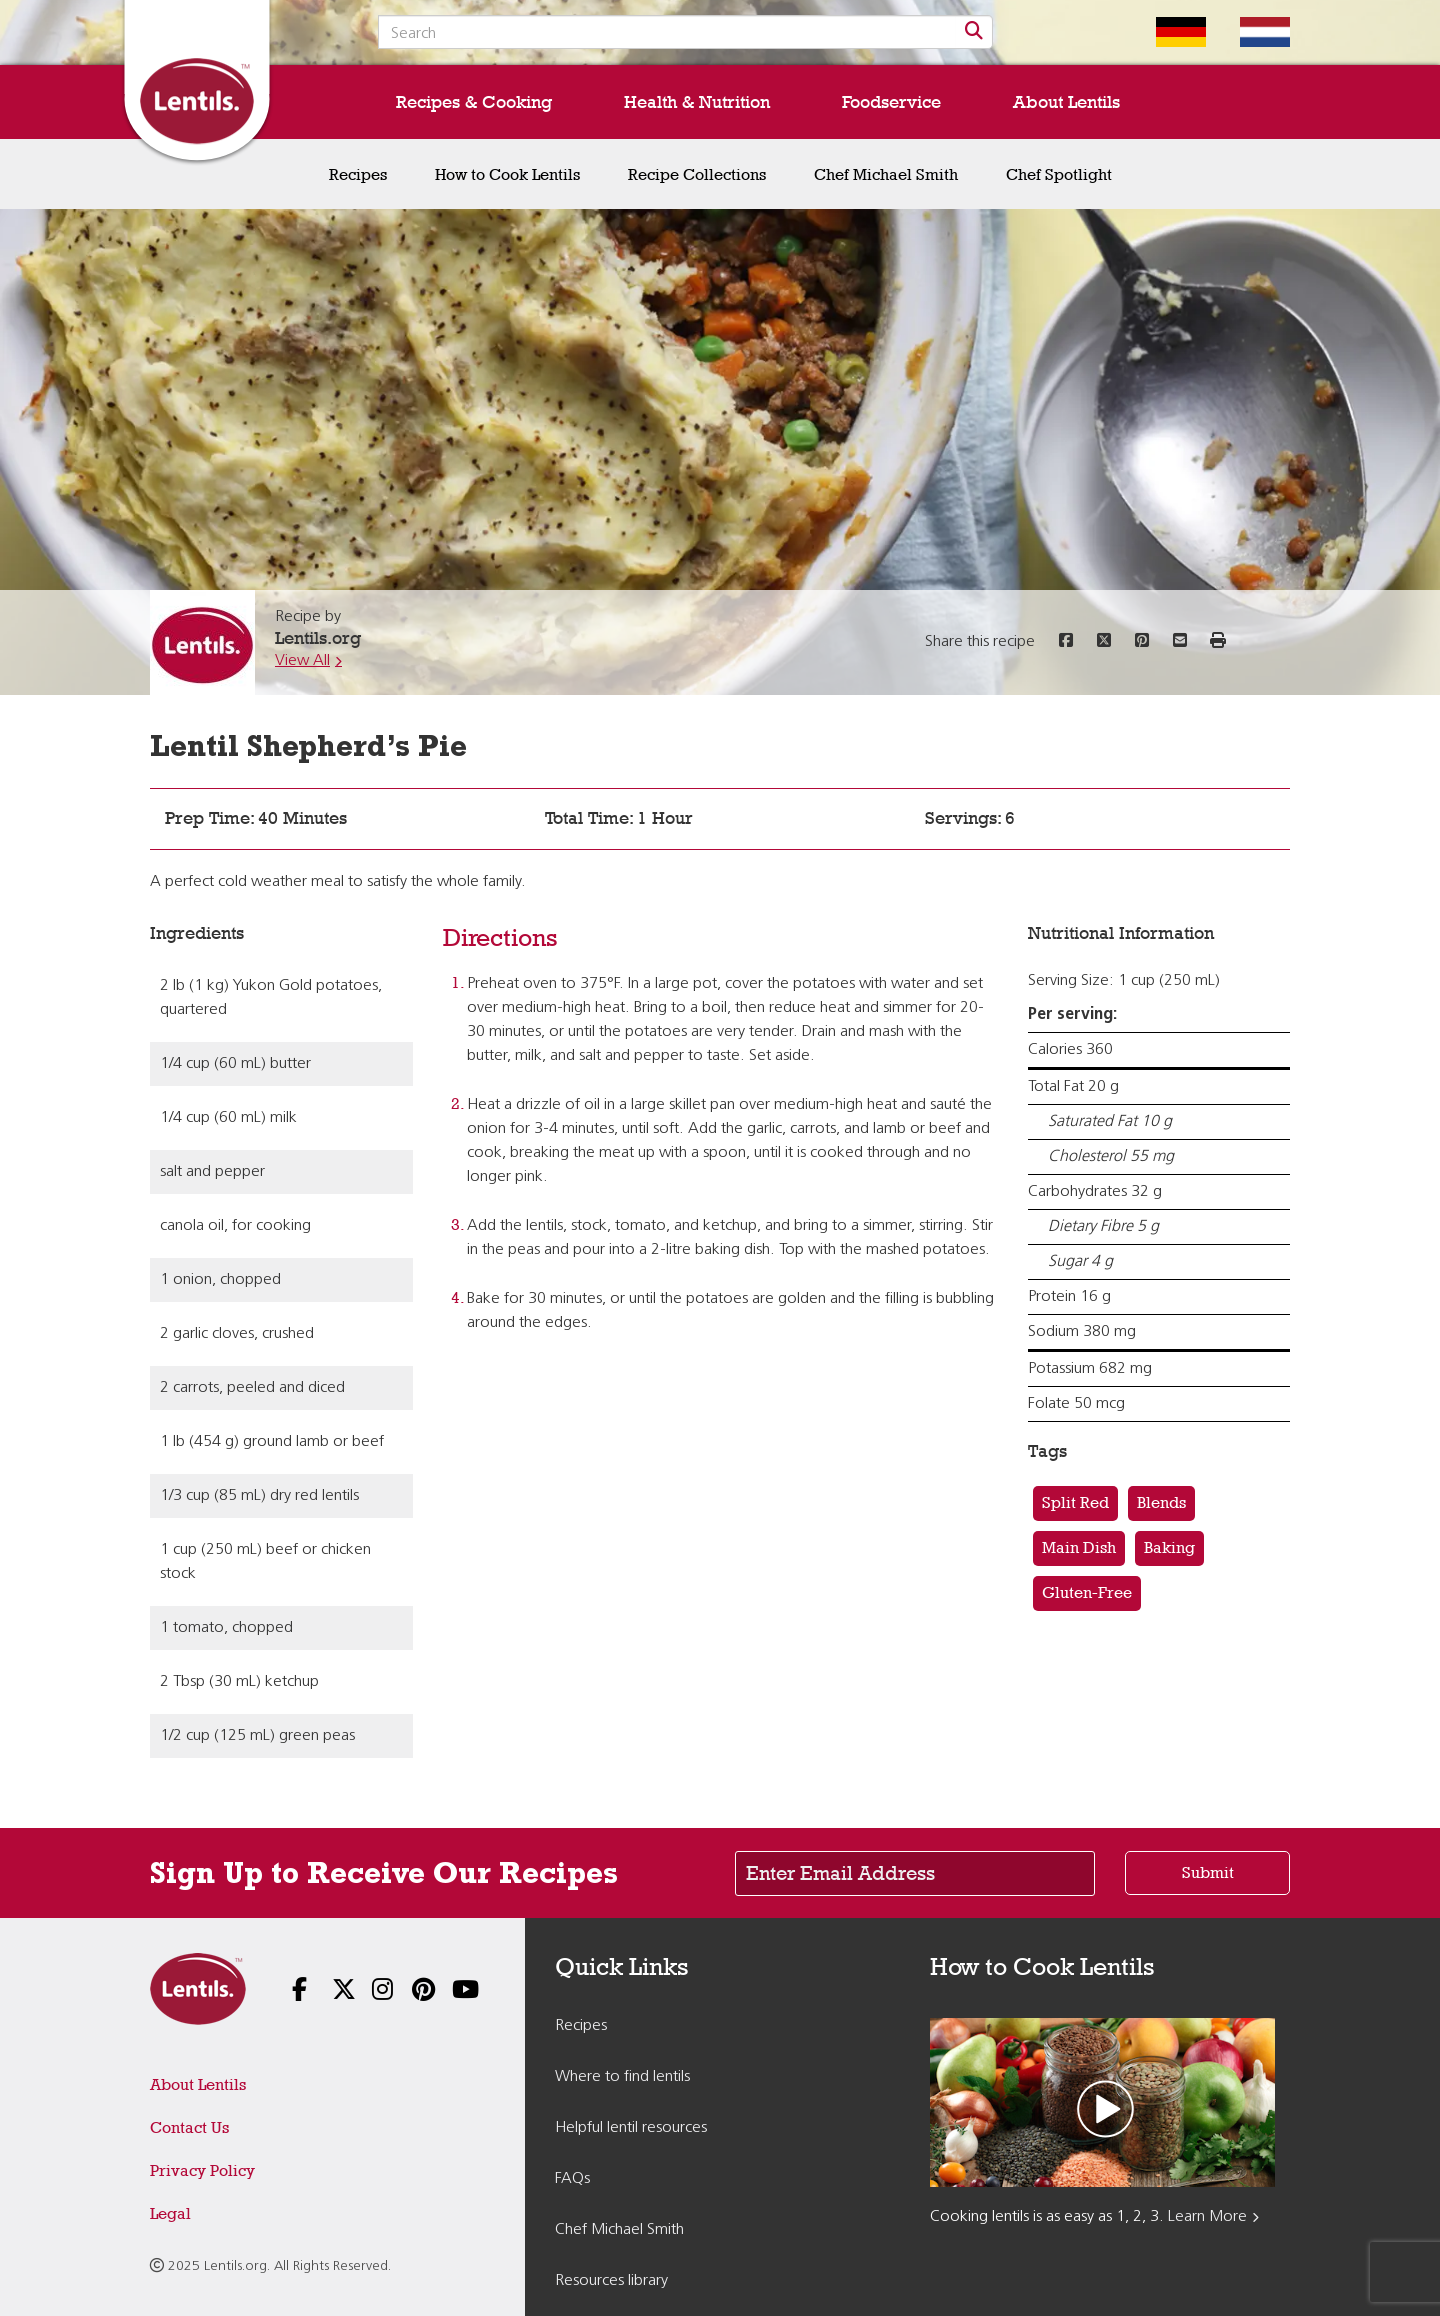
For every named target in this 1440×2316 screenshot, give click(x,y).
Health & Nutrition (697, 102)
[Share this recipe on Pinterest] (1142, 642)
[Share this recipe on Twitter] (1104, 642)
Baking (1169, 1547)
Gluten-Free (1087, 1592)
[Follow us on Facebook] (290, 1991)
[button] (1218, 642)
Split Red (1075, 1502)
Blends (1161, 1502)
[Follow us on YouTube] (450, 1991)
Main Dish (1079, 1547)
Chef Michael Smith (886, 174)
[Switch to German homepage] (1166, 32)
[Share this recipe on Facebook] (1066, 642)
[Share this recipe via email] (1180, 642)
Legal (170, 2213)
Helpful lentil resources (631, 2128)
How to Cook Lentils (507, 174)
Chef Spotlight (1059, 174)
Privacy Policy (202, 2170)
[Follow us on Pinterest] (410, 1991)
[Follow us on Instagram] (370, 1991)
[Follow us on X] (330, 1991)
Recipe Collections (697, 174)
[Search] (974, 32)
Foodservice (891, 102)
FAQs (572, 2179)
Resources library (611, 2281)
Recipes (358, 174)
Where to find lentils (622, 2077)
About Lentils (1066, 102)
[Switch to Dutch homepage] (1250, 32)
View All (302, 661)
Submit (1208, 1872)
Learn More (1207, 2217)
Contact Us (189, 2127)
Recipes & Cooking (474, 102)
